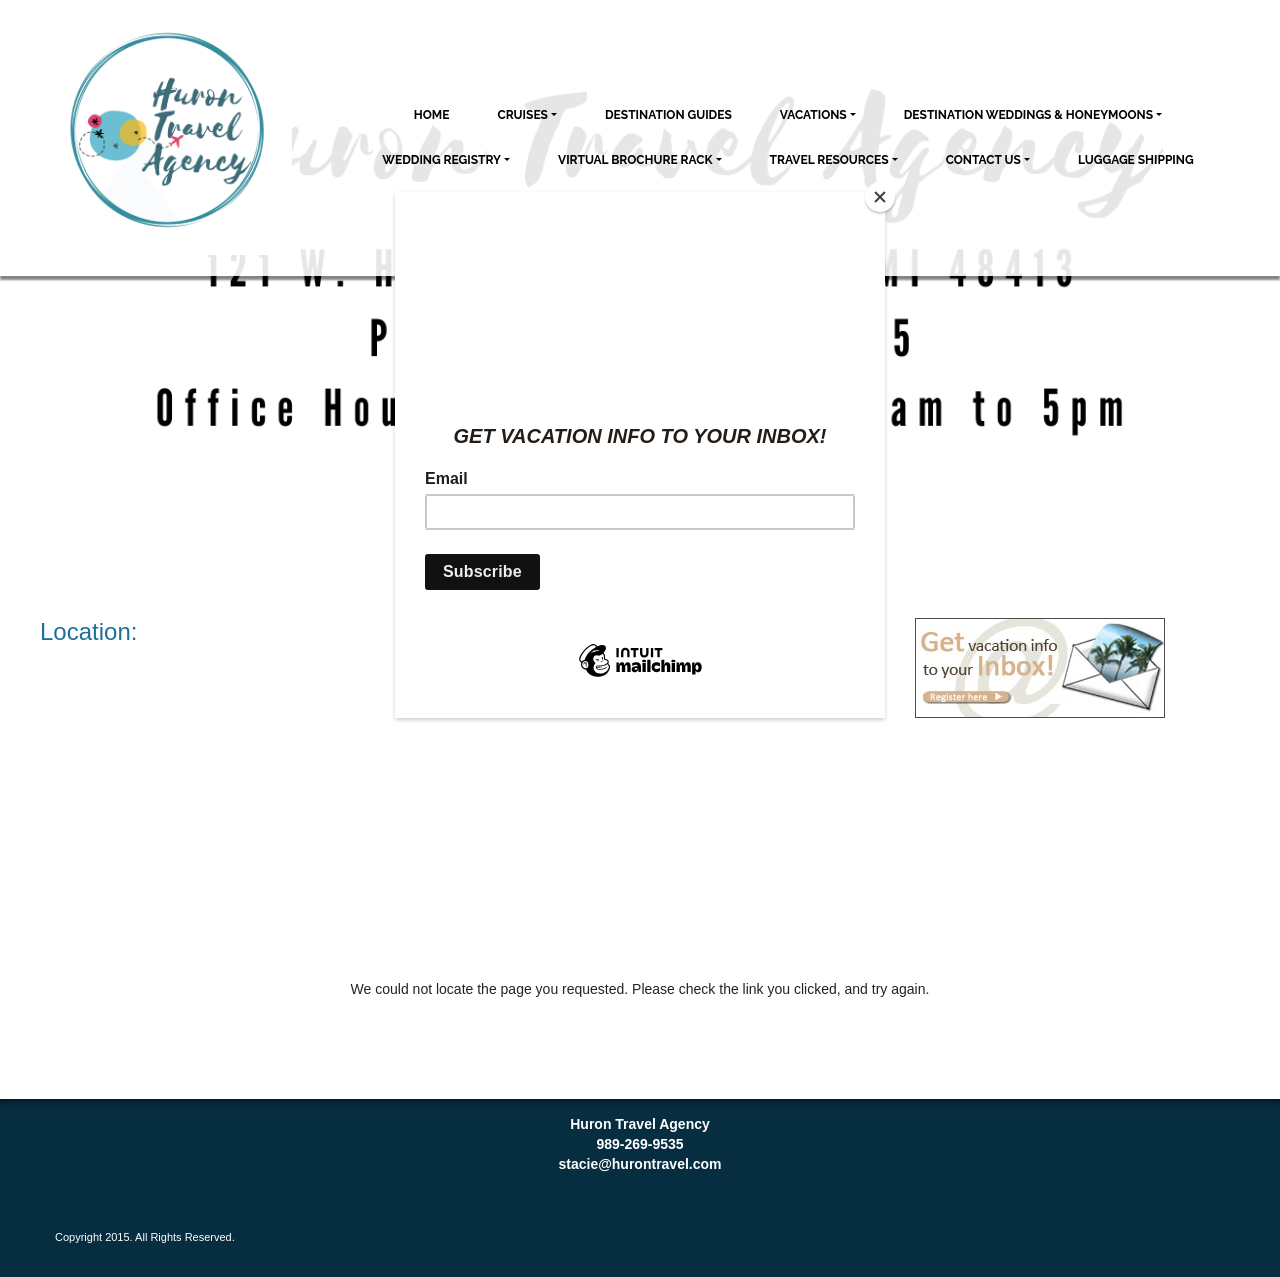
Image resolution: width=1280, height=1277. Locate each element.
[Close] (880, 197)
